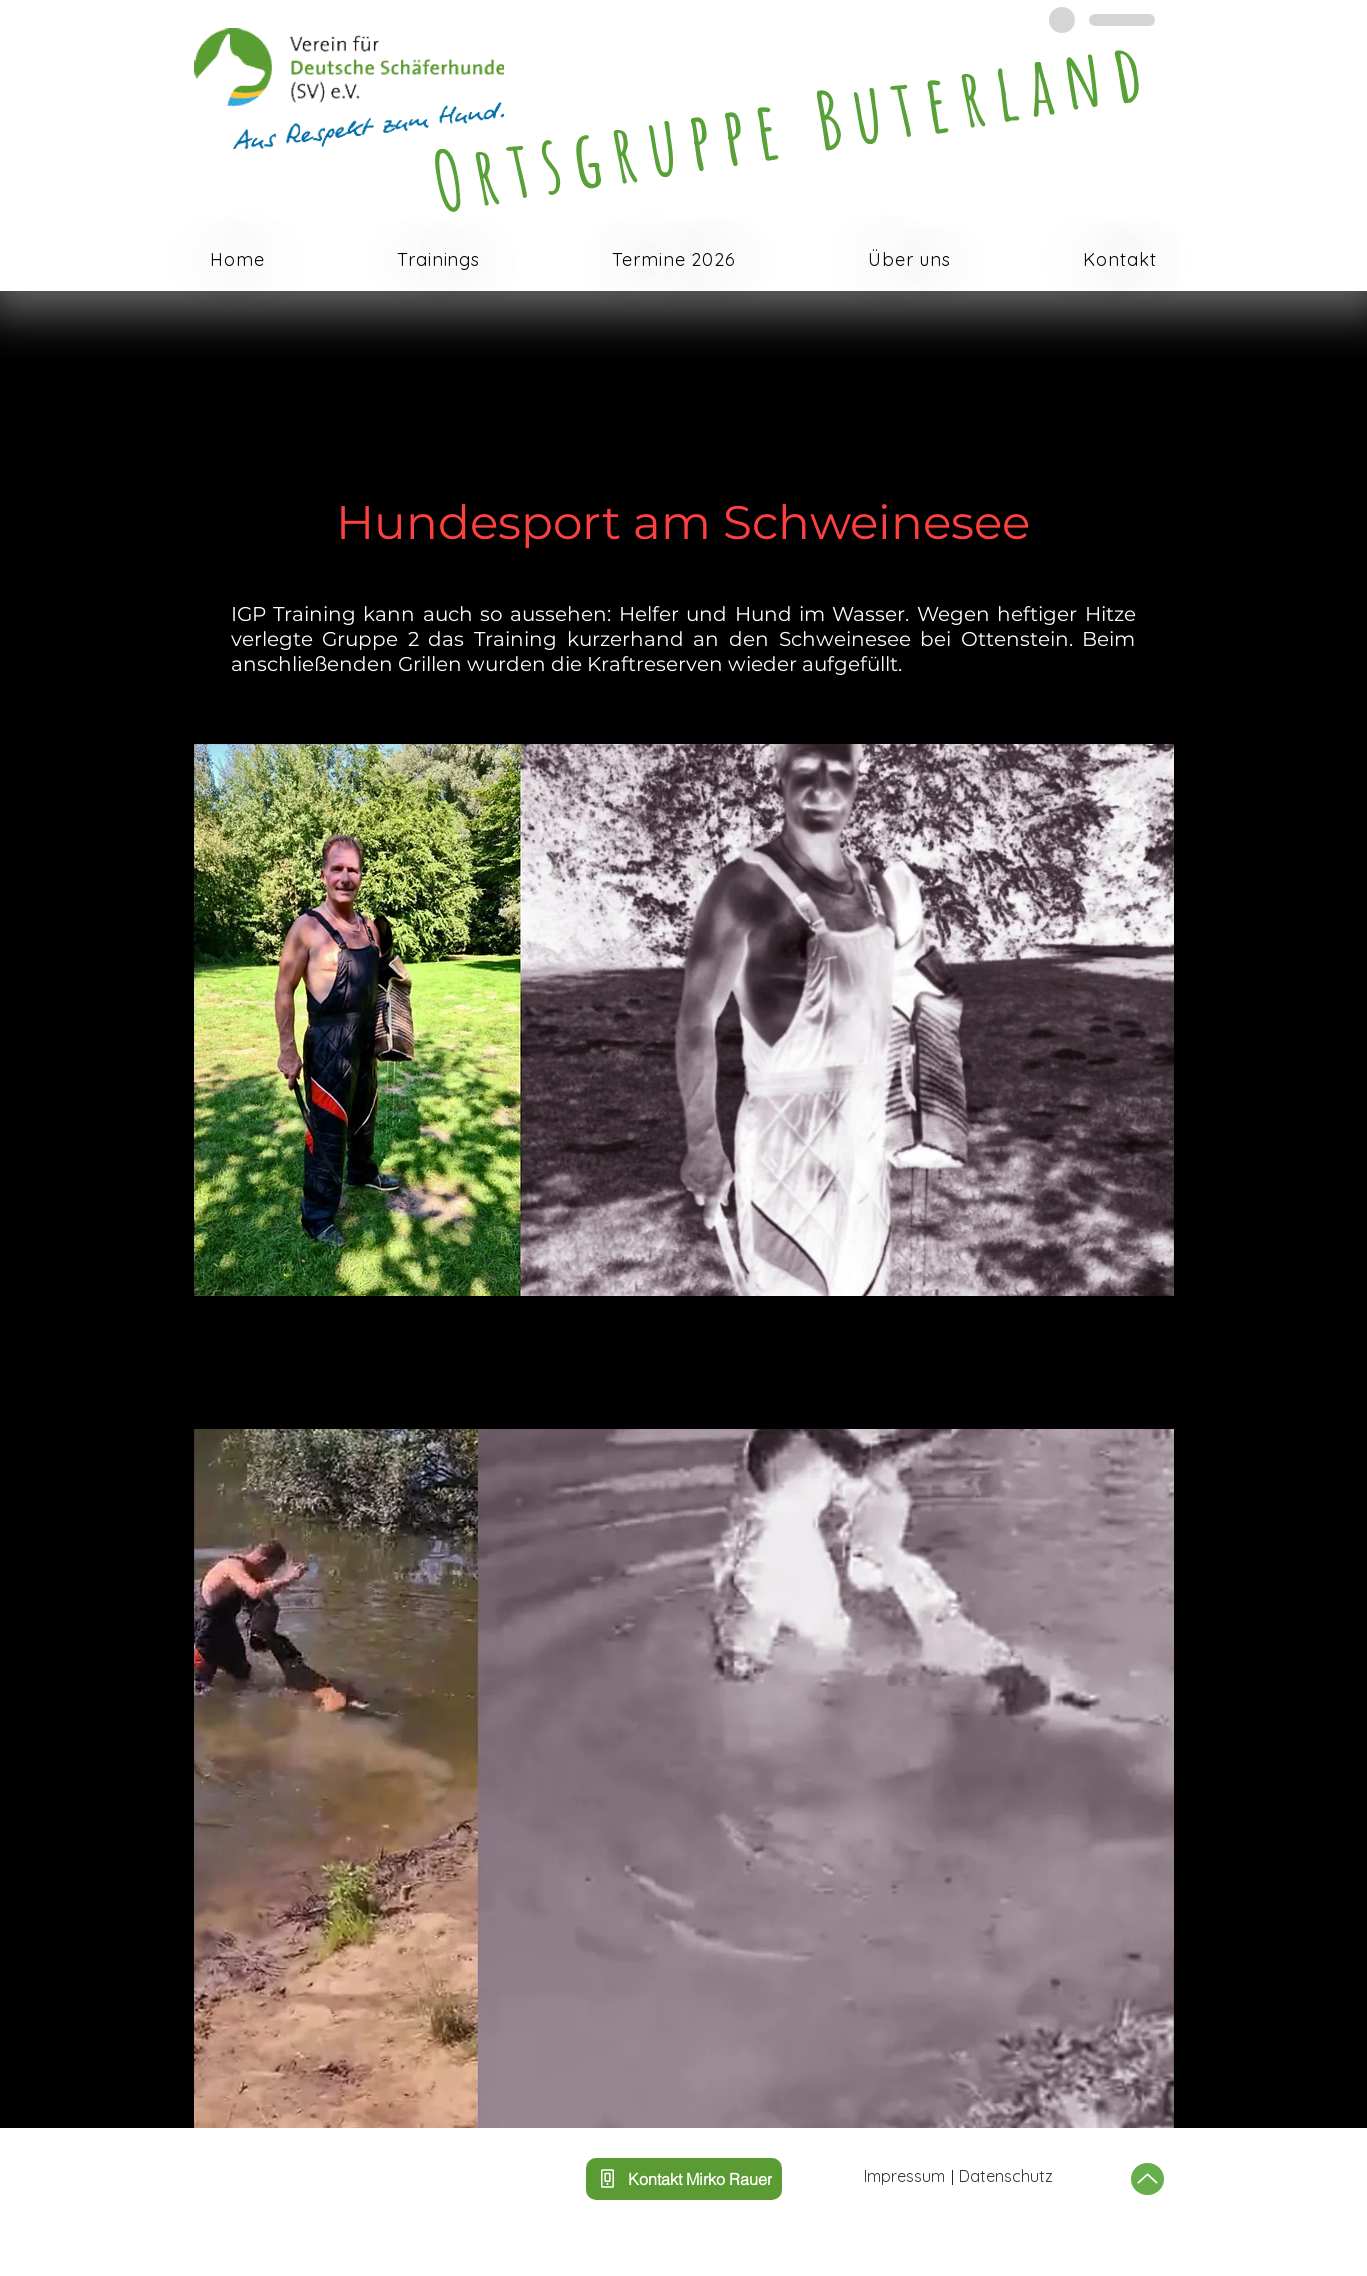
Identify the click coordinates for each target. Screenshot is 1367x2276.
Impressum (904, 2176)
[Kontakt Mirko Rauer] (684, 2179)
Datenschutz (1006, 2176)
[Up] (1147, 2179)
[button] (438, 260)
